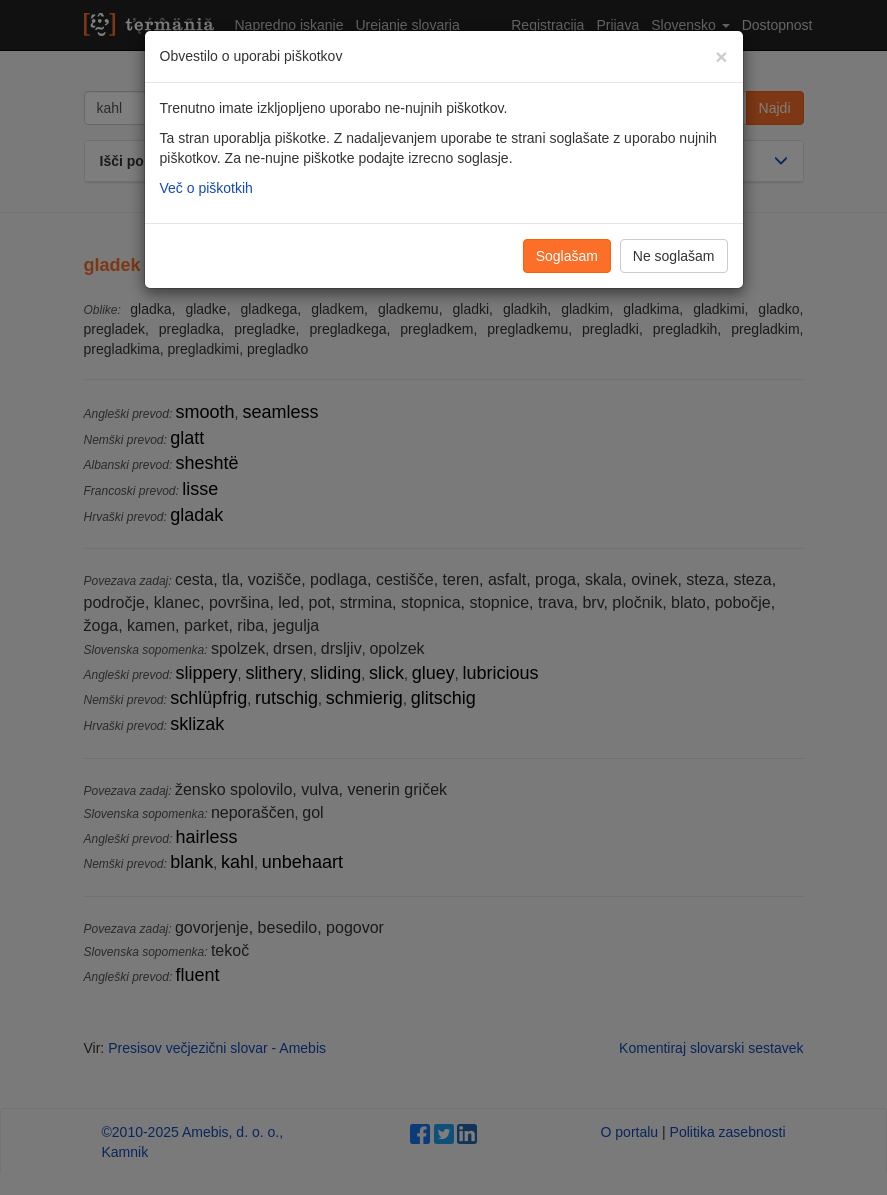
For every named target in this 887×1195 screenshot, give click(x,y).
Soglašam (567, 256)
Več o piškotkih (206, 188)
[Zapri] (721, 56)
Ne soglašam (674, 256)
